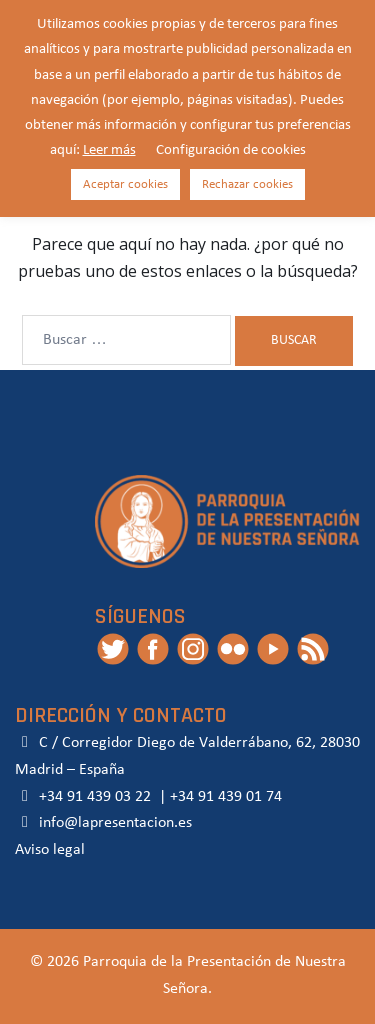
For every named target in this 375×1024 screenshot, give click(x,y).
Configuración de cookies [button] (231, 150)
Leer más (109, 150)
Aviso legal (50, 850)
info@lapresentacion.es (103, 823)
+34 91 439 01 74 (226, 797)
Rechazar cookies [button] (247, 184)
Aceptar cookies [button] (125, 184)
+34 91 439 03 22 (93, 797)
